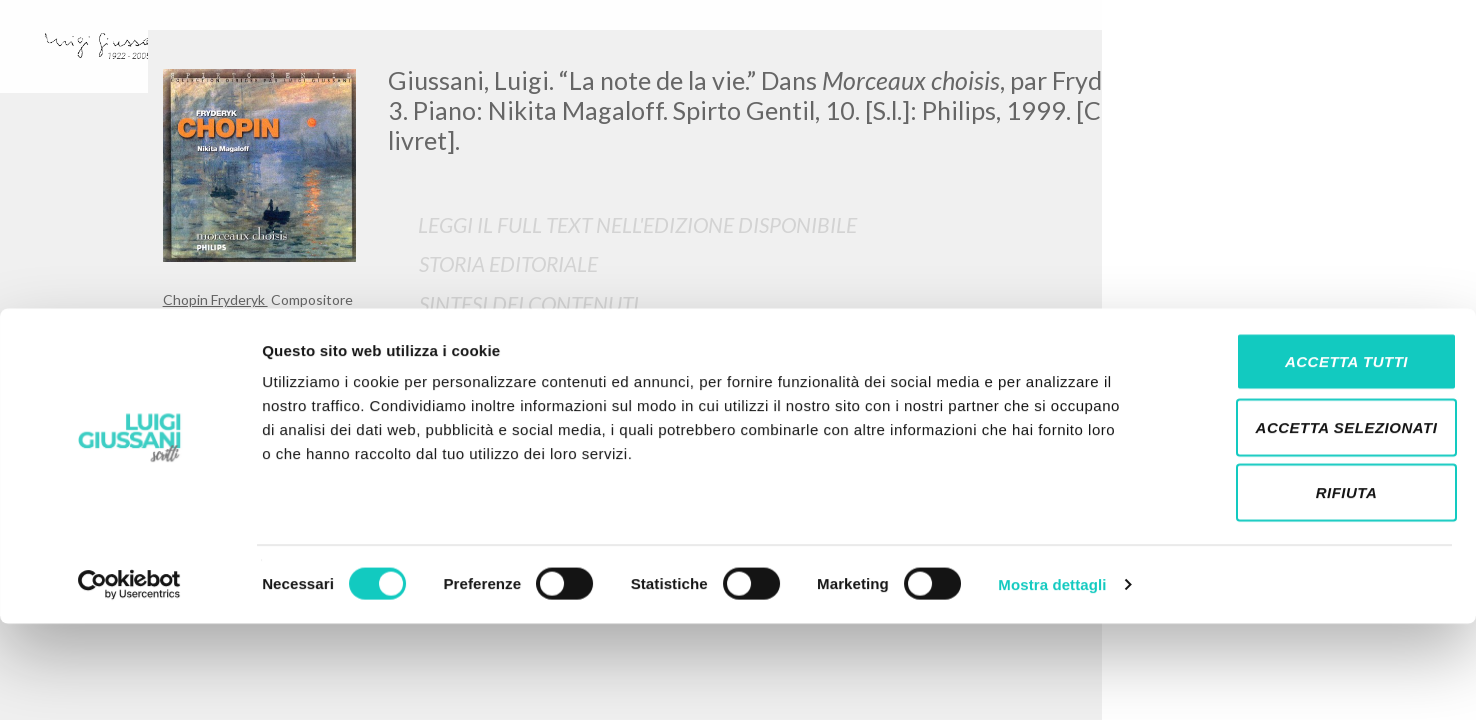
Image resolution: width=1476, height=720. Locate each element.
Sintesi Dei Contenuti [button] (529, 303)
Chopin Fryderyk (215, 299)
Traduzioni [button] (478, 343)
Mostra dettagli (1052, 680)
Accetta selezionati (1309, 523)
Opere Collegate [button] (505, 383)
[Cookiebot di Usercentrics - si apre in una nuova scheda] (129, 681)
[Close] (1298, 60)
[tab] (851, 263)
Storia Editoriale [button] (508, 263)
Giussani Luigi (207, 324)
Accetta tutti (1308, 457)
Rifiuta (1309, 588)
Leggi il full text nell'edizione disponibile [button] (637, 224)
